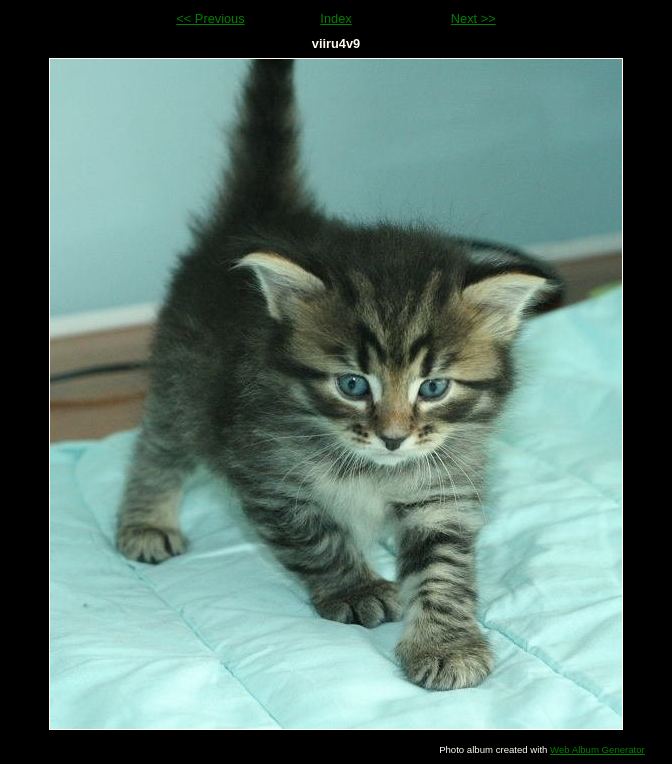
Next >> (473, 18)
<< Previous (210, 18)
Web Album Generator (597, 749)
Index (335, 18)
